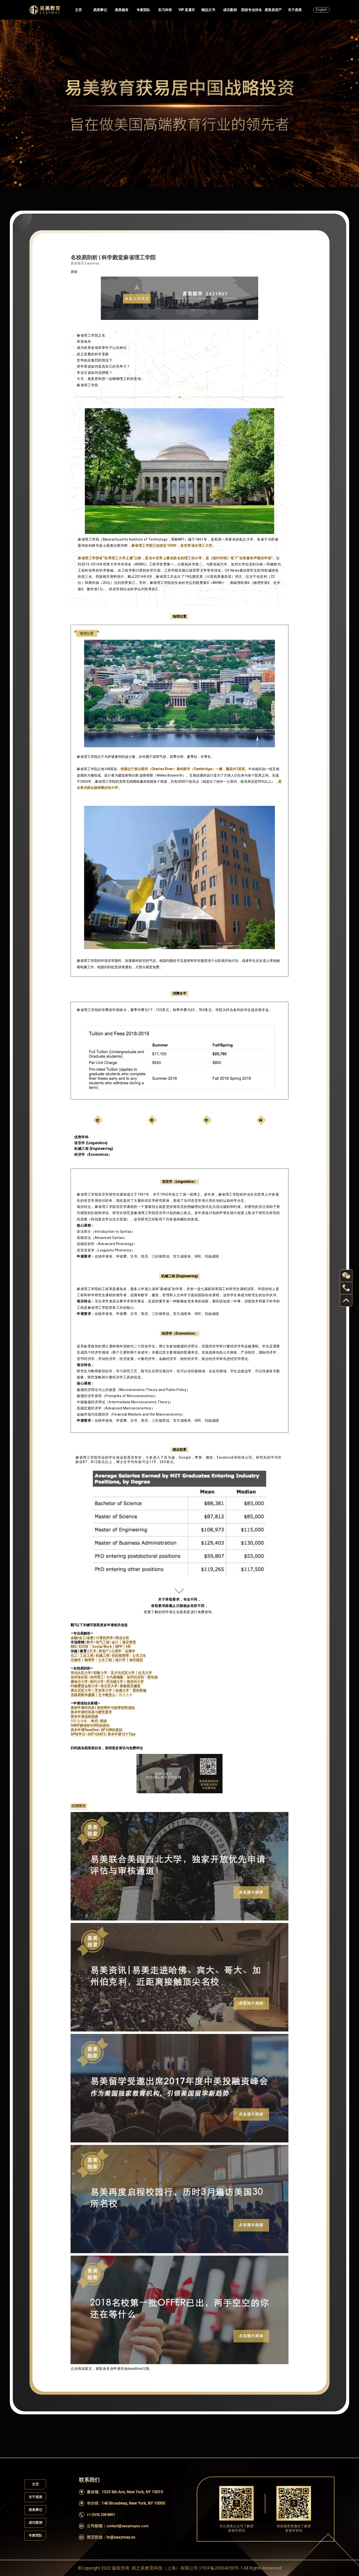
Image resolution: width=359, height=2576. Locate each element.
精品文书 (208, 10)
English (321, 10)
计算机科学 (104, 1638)
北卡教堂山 (106, 1695)
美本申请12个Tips (121, 1734)
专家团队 (143, 10)
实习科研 (165, 10)
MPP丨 (120, 1647)
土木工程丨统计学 (113, 1660)
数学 (90, 1642)
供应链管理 (120, 1655)
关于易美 (295, 10)
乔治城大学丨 (116, 1682)
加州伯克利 (135, 1677)
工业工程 (86, 1655)
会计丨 (117, 1642)
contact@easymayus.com (127, 2526)
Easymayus (45, 9)
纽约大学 (97, 1682)
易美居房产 (273, 10)
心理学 (116, 1651)
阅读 (103, 1721)
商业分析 (122, 1638)
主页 (78, 10)
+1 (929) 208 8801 (101, 2515)
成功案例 (230, 10)
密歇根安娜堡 (130, 1686)
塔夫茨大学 (109, 1686)
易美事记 (100, 10)
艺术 (92, 1651)
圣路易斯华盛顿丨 (84, 1695)
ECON (83, 1647)
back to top (346, 1300)
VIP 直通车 (187, 10)
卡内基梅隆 (114, 1677)
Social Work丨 (103, 1647)
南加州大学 (135, 1682)
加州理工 (97, 1677)
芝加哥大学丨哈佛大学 (112, 1690)
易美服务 (122, 10)
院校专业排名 (251, 10)
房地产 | (104, 1651)
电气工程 (102, 1642)
